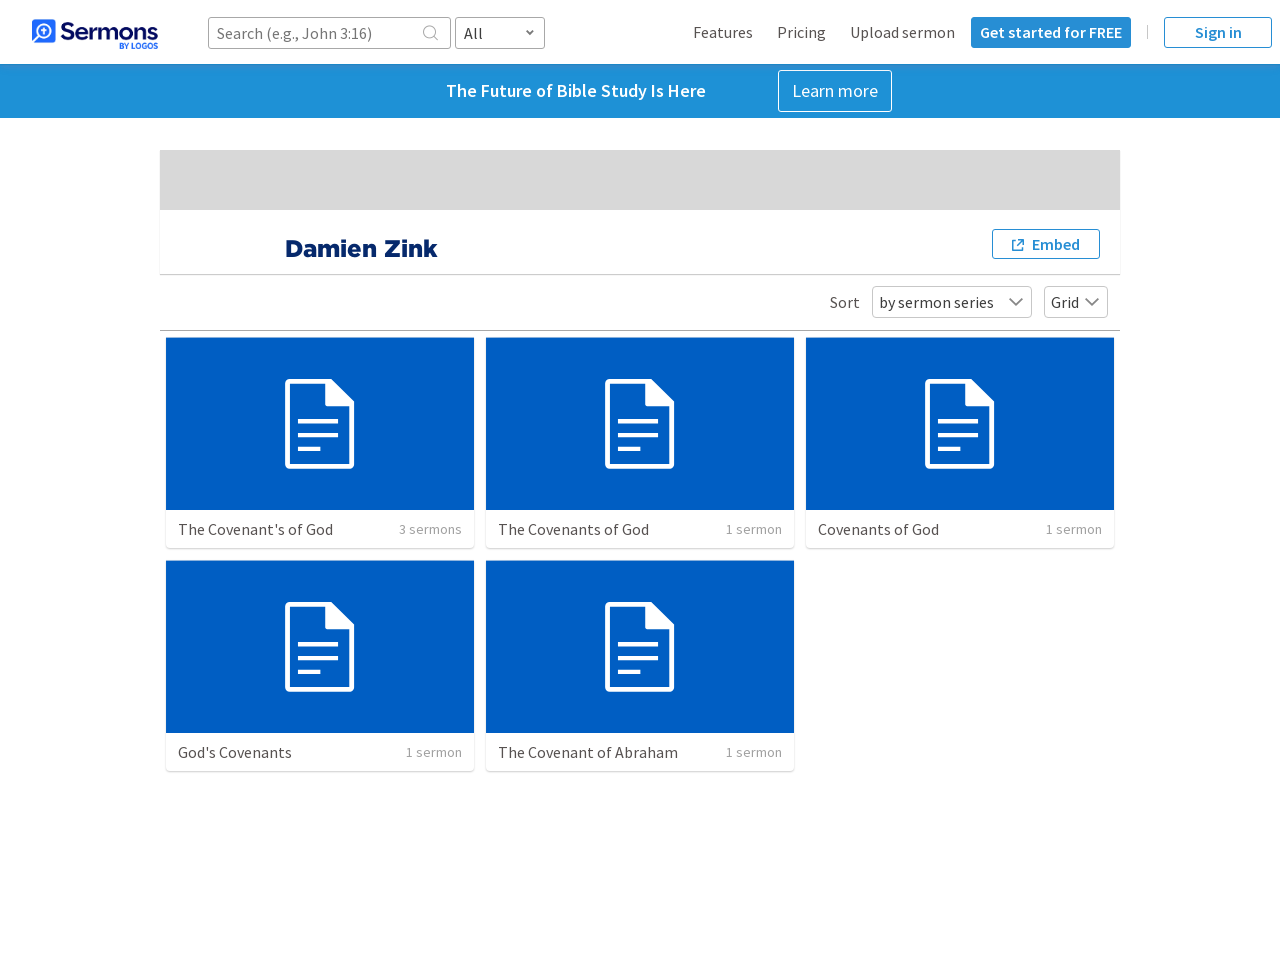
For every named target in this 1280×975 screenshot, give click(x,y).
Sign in (1218, 32)
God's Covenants (235, 752)
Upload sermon (902, 32)
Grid (1076, 302)
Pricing (801, 32)
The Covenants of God (573, 529)
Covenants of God (878, 529)
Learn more (835, 90)
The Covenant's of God (255, 529)
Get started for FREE (1051, 32)
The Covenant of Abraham (588, 752)
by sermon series (952, 302)
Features (723, 32)
